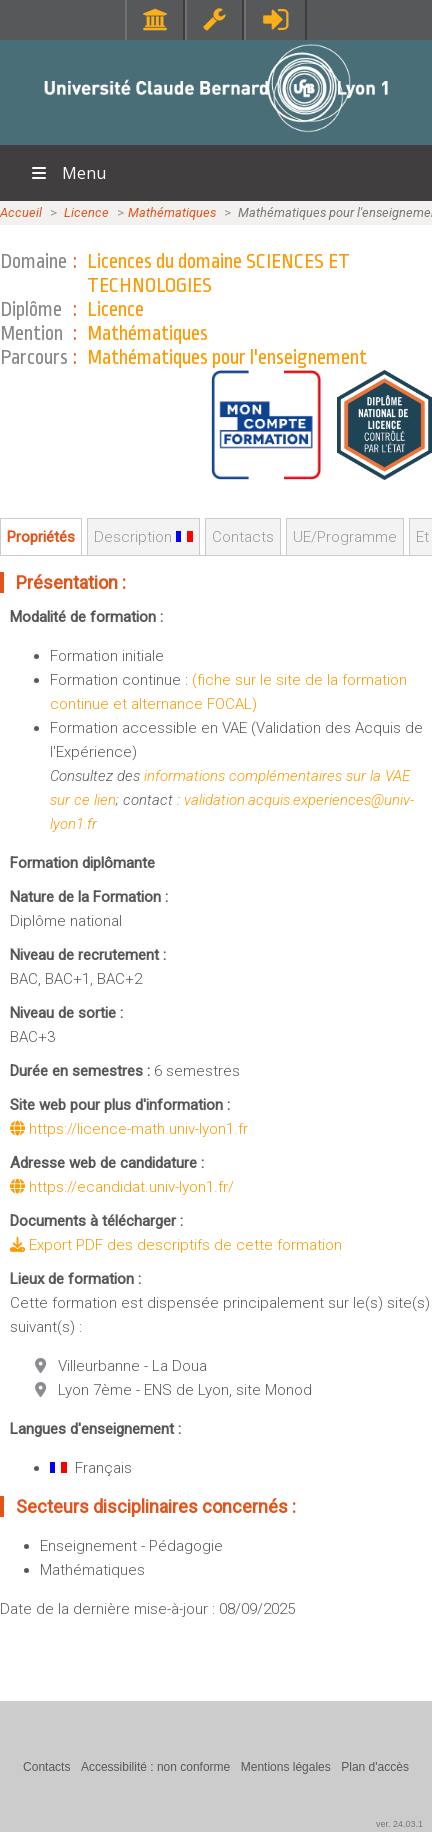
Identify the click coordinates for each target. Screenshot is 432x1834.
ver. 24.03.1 (399, 1824)
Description (143, 537)
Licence (86, 212)
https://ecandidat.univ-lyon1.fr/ (122, 1187)
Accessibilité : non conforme (155, 1767)
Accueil (21, 212)
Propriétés (41, 537)
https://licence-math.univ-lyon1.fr (129, 1129)
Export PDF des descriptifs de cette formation (176, 1245)
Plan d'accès (375, 1767)
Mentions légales (286, 1767)
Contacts (243, 537)
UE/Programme (345, 537)
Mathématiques (172, 212)
